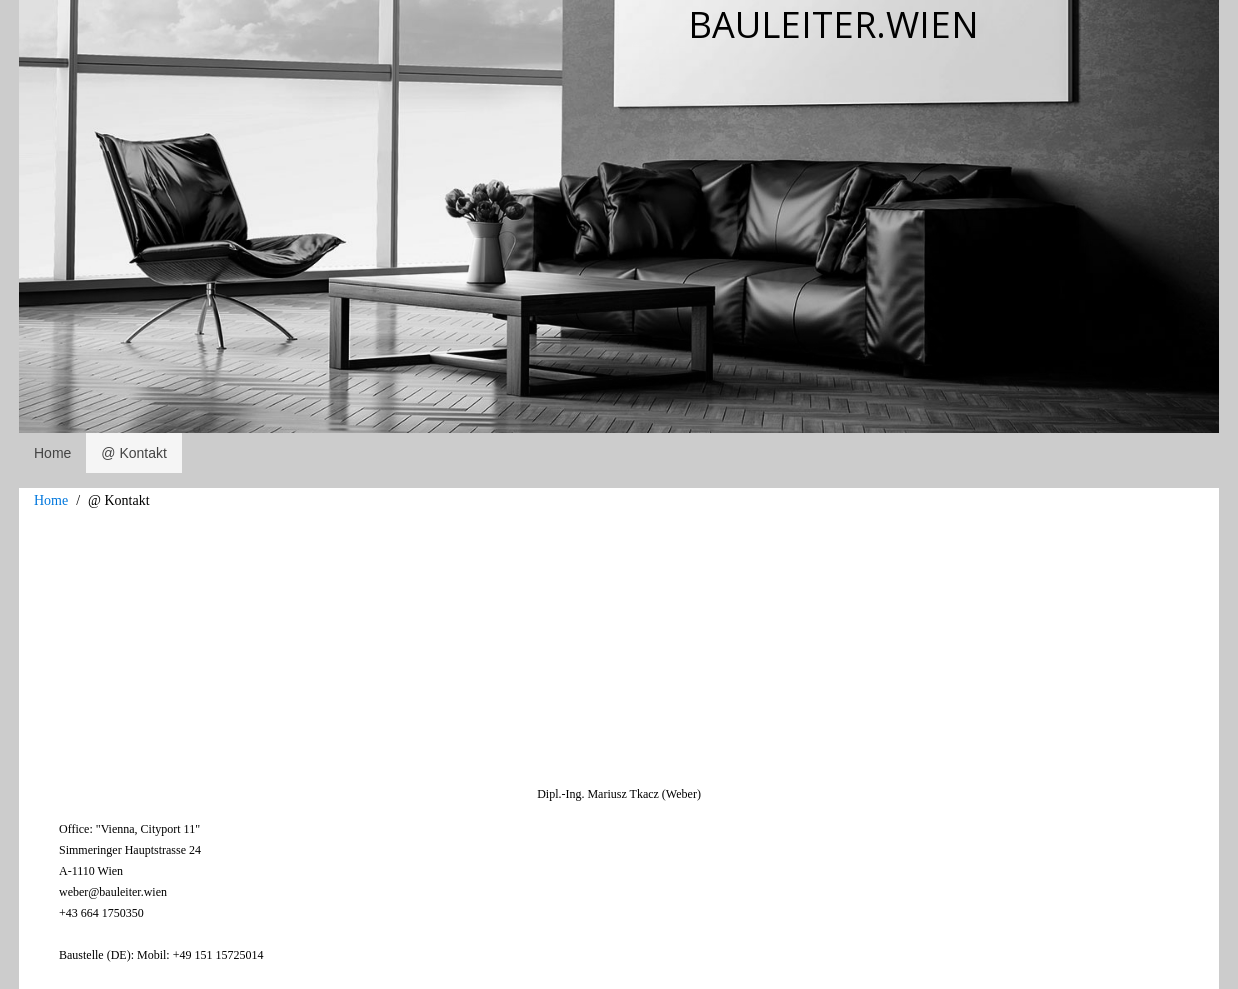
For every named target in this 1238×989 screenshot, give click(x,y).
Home (51, 500)
